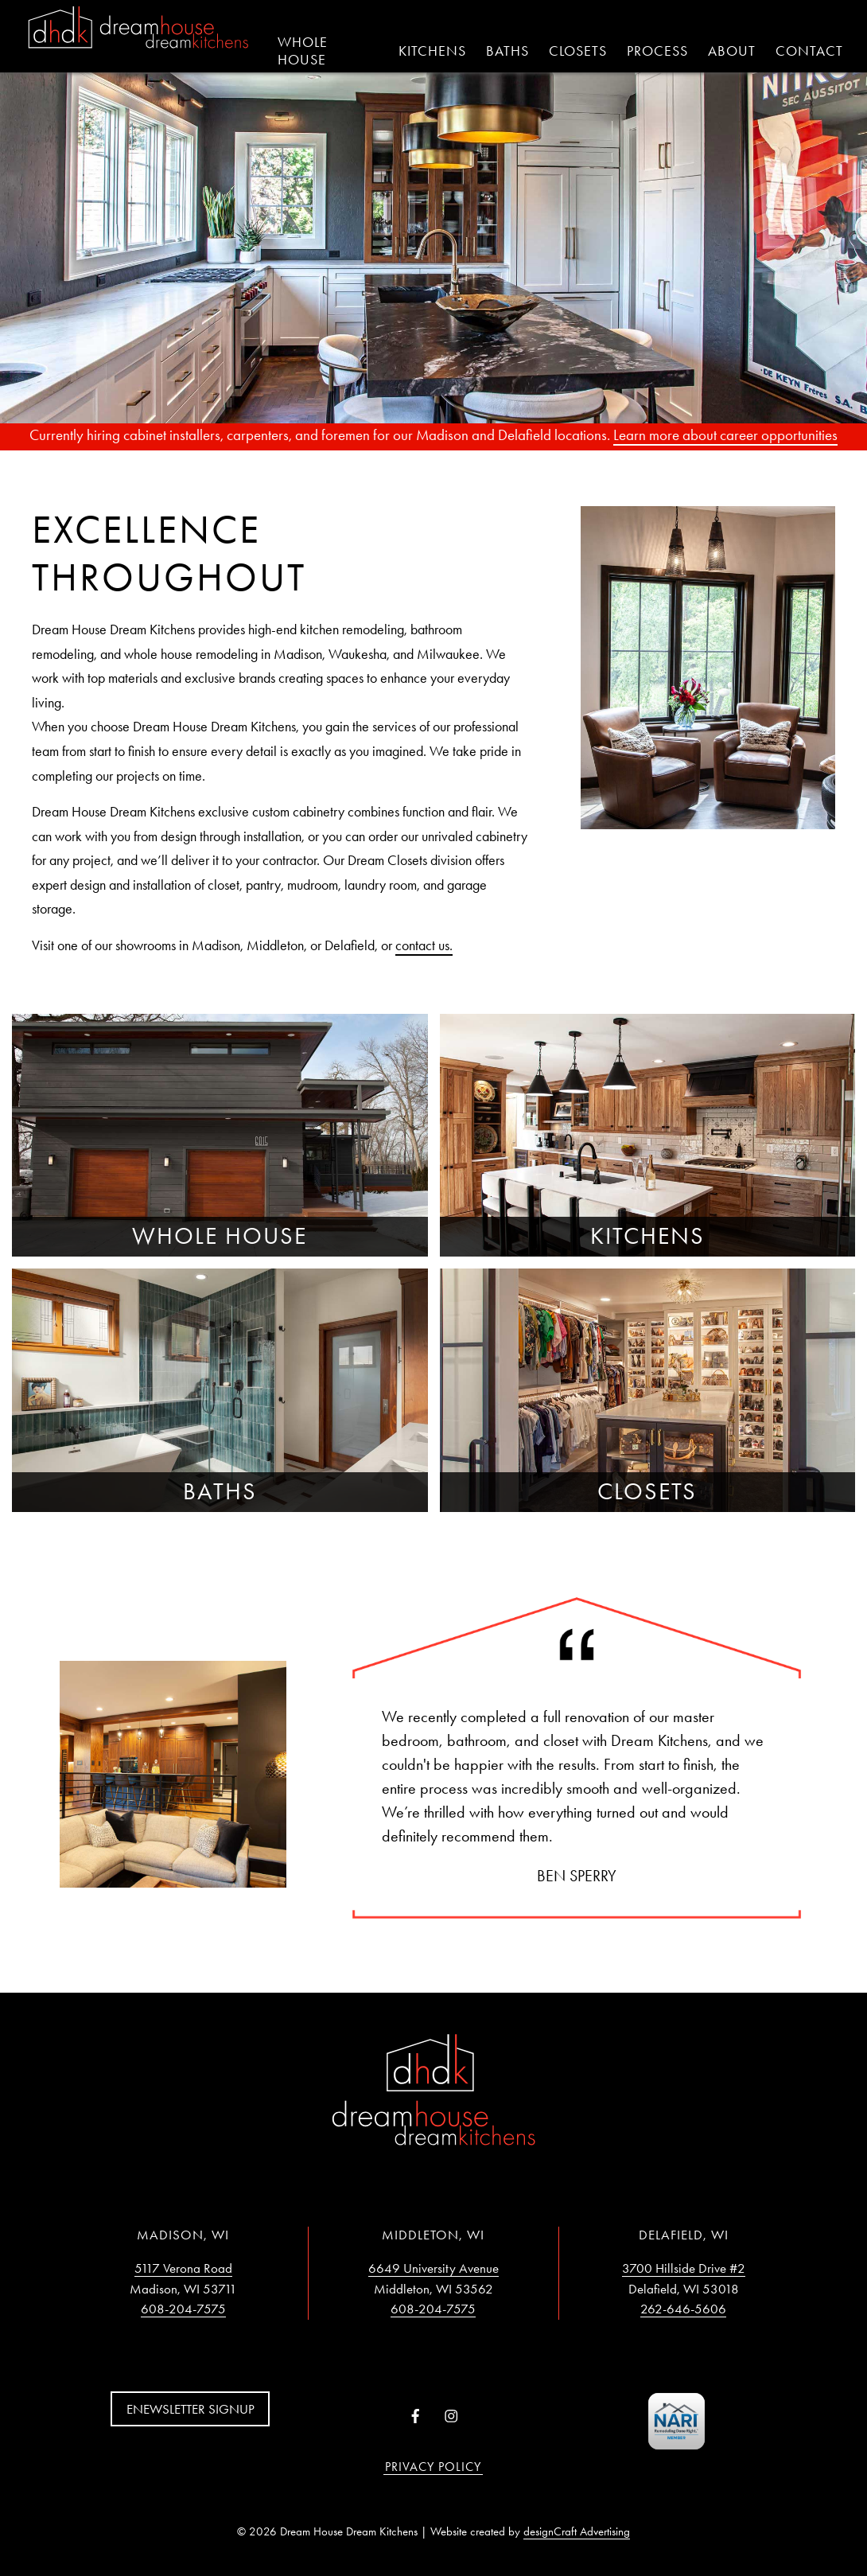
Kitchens (432, 51)
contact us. (424, 945)
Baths (507, 51)
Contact (809, 51)
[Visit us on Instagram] (451, 2417)
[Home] (138, 29)
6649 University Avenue (433, 2268)
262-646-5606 (683, 2309)
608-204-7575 (183, 2309)
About (732, 51)
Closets (578, 51)
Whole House (303, 50)
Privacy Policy (433, 2466)
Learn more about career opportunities (725, 435)
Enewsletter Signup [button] (190, 2409)
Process (657, 51)
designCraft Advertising (576, 2531)
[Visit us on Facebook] (416, 2417)
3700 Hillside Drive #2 (683, 2268)
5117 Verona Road (183, 2268)
